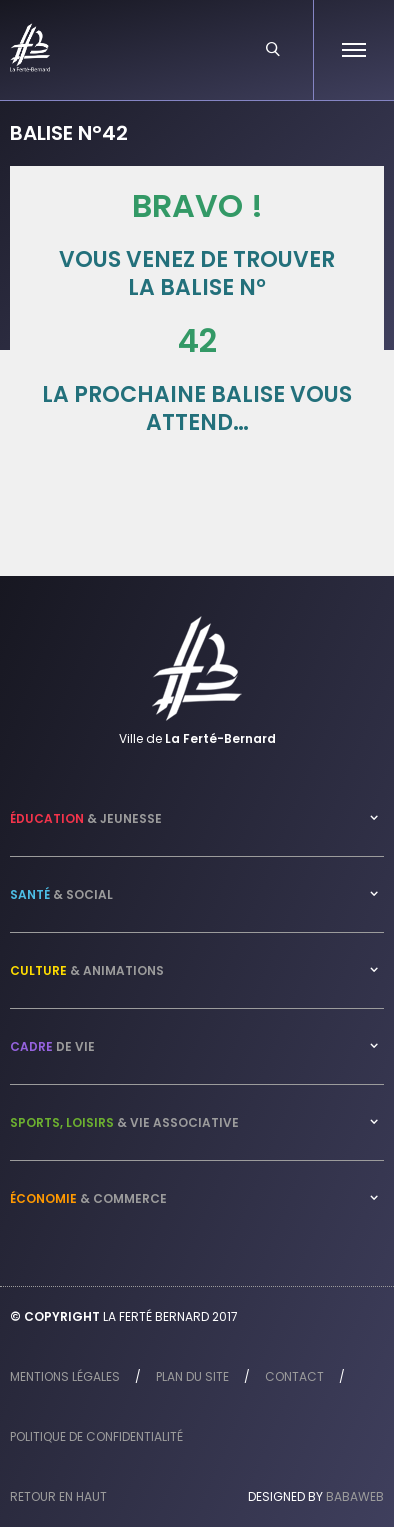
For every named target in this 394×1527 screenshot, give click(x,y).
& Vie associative (124, 1122)
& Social (61, 894)
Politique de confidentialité (96, 1436)
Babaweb (355, 1496)
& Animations (87, 970)
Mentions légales (65, 1376)
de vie (52, 1046)
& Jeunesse (86, 818)
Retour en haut (58, 1496)
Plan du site (192, 1376)
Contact (294, 1376)
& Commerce (88, 1198)
